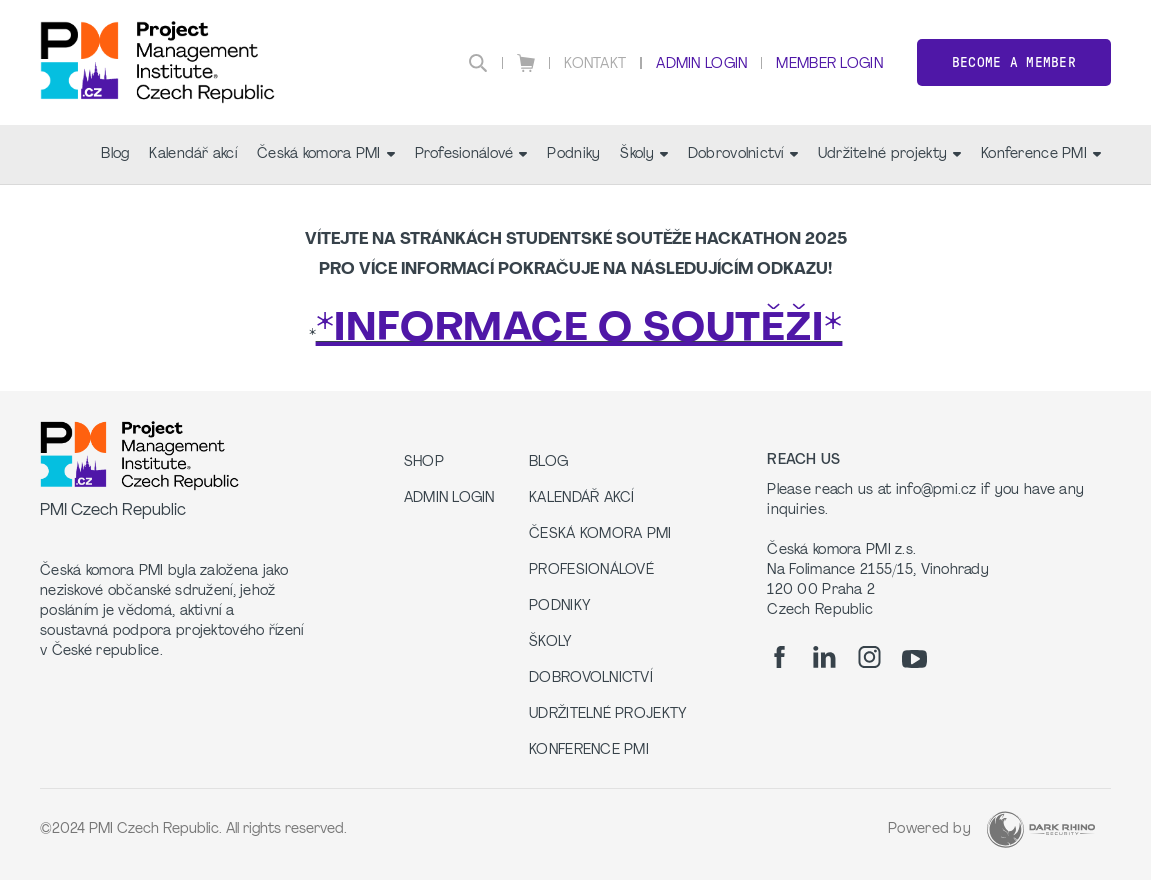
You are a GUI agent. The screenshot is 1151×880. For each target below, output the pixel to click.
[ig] (869, 657)
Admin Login (701, 64)
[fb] (779, 657)
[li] (824, 657)
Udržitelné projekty (889, 154)
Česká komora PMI (325, 154)
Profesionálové (471, 154)
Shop (424, 462)
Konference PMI (1041, 154)
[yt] (914, 659)
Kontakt (595, 64)
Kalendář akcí (193, 154)
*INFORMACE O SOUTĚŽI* (579, 330)
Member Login (829, 64)
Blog (115, 154)
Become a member (1014, 62)
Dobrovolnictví (743, 154)
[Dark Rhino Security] (1041, 829)
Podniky (573, 154)
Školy (643, 154)
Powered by (929, 829)
